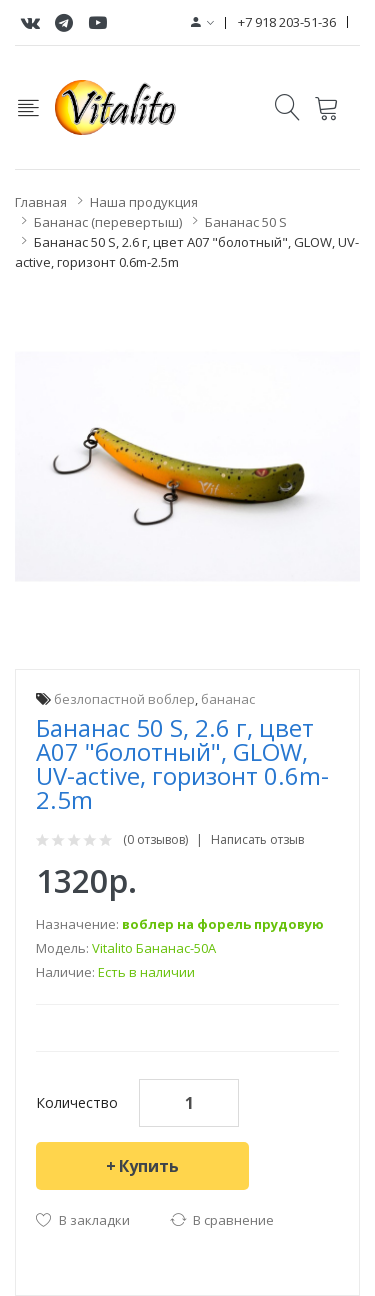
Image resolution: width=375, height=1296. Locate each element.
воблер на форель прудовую (223, 924)
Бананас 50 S (246, 222)
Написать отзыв (257, 840)
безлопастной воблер (124, 699)
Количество (77, 1102)
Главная (41, 202)
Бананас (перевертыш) (108, 222)
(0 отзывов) (155, 840)
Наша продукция (144, 202)
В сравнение (233, 1220)
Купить (149, 1166)
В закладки (94, 1220)
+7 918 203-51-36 (287, 22)
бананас (228, 699)
